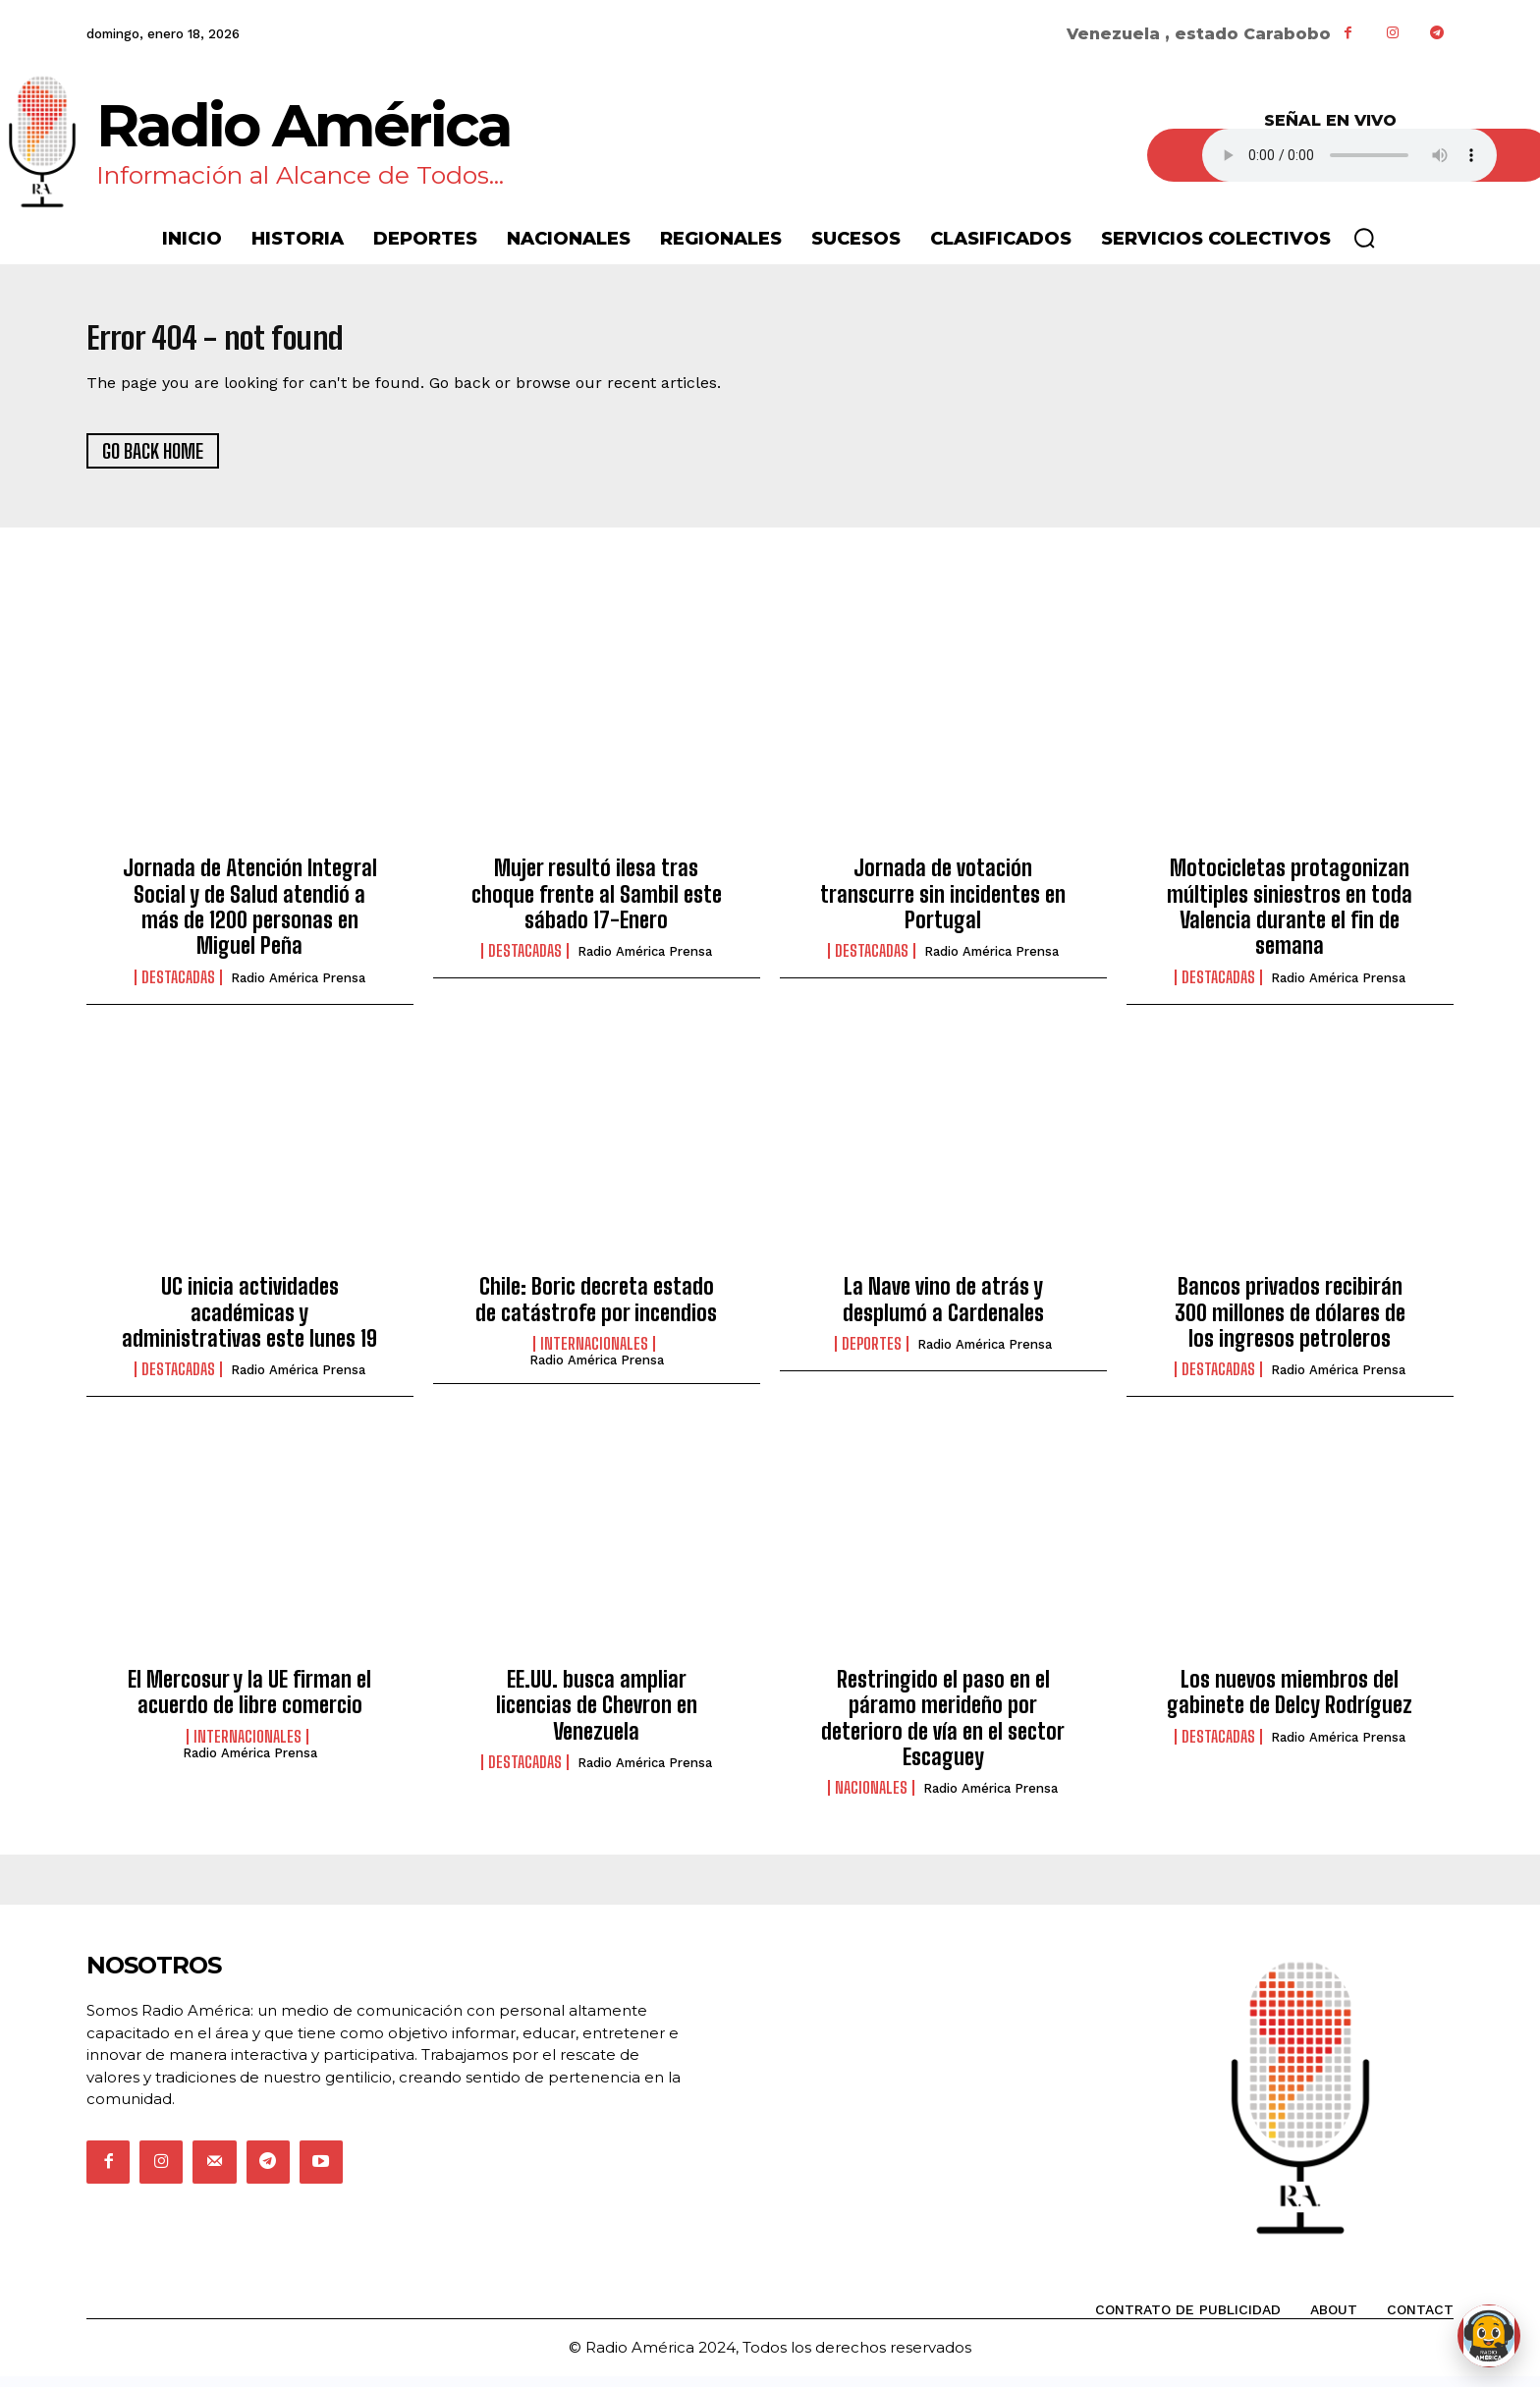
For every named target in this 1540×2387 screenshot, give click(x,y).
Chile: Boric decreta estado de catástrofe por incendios (596, 1310)
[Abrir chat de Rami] (1489, 2335)
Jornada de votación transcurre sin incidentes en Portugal (943, 904)
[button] (1364, 237)
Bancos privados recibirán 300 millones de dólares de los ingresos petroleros (1290, 1323)
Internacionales (594, 1354)
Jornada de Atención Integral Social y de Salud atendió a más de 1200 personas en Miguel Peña (250, 917)
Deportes (872, 1354)
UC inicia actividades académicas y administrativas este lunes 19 (249, 1323)
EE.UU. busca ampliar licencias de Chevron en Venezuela (596, 1715)
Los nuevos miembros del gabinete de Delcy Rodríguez (1289, 1702)
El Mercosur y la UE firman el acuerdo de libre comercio (249, 1702)
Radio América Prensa (298, 987)
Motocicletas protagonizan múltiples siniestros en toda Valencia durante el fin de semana (1289, 917)
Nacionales (871, 1798)
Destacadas (178, 987)
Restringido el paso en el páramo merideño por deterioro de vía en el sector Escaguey (943, 1728)
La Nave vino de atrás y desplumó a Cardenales (943, 1310)
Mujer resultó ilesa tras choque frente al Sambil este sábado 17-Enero (596, 904)
